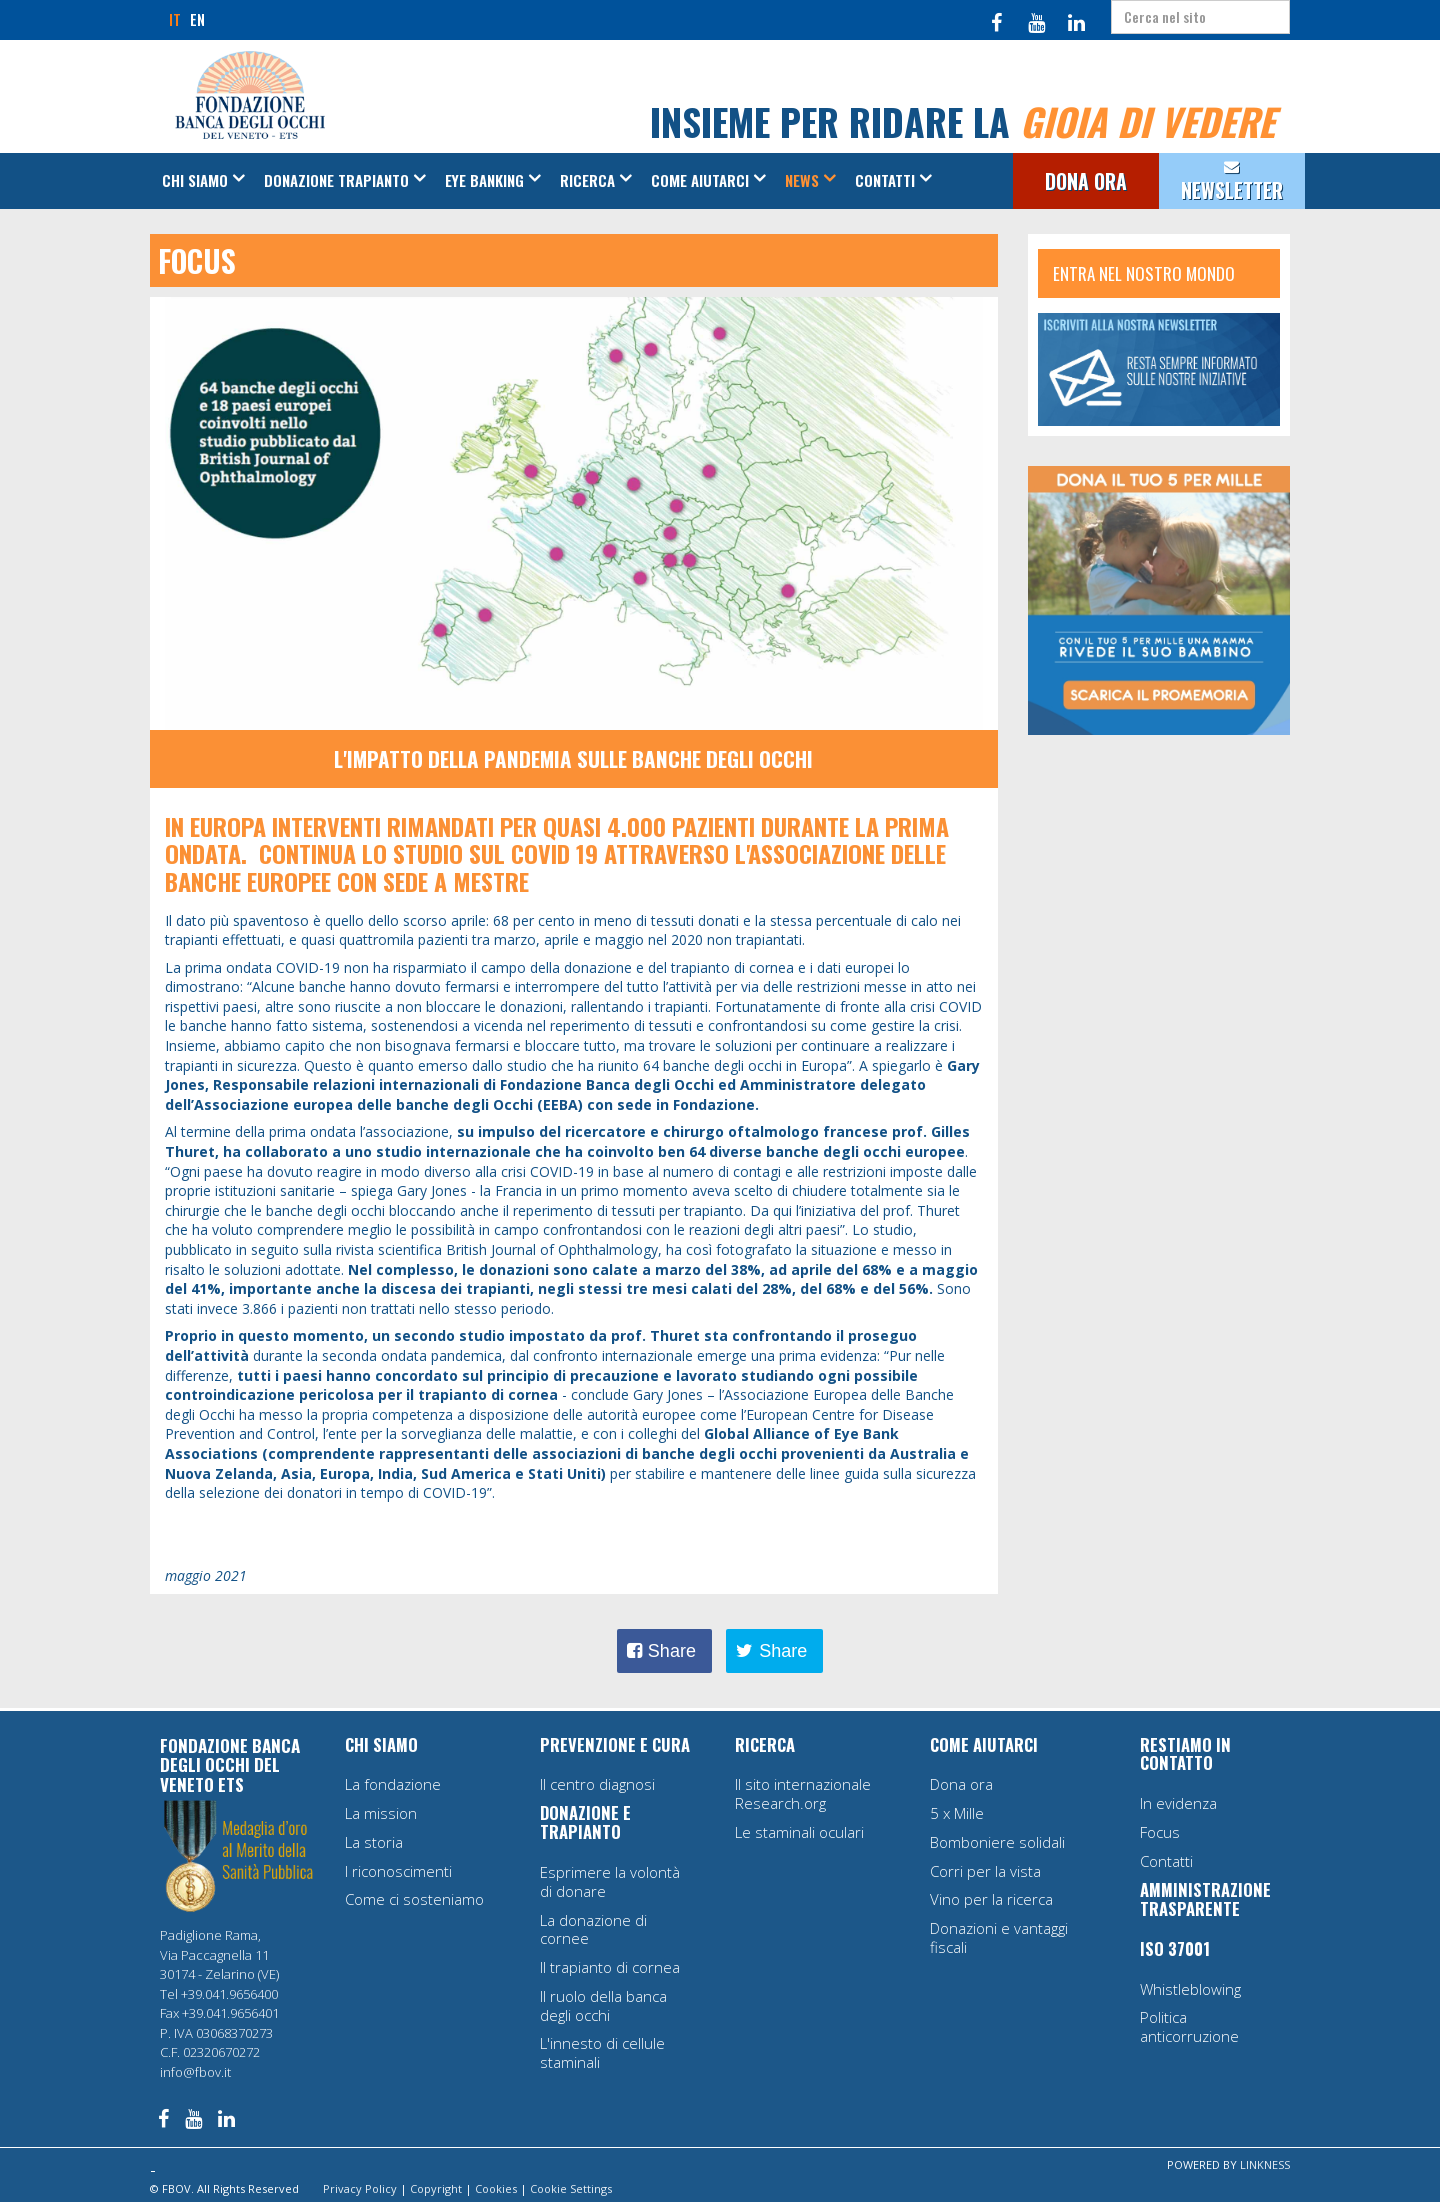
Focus (1160, 1832)
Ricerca (587, 180)
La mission (381, 1813)
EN (197, 19)
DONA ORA (1086, 181)
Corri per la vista (985, 1871)
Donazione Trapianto (336, 180)
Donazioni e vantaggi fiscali (999, 1937)
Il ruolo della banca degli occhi (603, 2005)
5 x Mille (957, 1813)
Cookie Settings (571, 2188)
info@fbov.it (195, 2072)
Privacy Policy (360, 2188)
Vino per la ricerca (991, 1899)
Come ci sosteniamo (414, 1899)
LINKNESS (1265, 2164)
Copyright (436, 2188)
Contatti (885, 180)
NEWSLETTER (1232, 190)
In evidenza (1178, 1803)
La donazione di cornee (593, 1929)
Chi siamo (195, 180)
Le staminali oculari (799, 1832)
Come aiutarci (700, 180)
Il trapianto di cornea (610, 1967)
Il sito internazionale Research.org (803, 1793)
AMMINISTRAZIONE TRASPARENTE (1205, 1899)
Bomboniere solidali (997, 1842)
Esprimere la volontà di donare (610, 1881)
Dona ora (961, 1784)
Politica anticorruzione (1189, 2026)
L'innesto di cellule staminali (602, 2052)
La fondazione (393, 1784)
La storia (374, 1842)
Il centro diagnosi (597, 1784)
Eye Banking (484, 180)
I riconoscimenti (398, 1871)
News (802, 180)
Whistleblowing (1190, 1989)
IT (175, 19)
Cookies (496, 2188)
